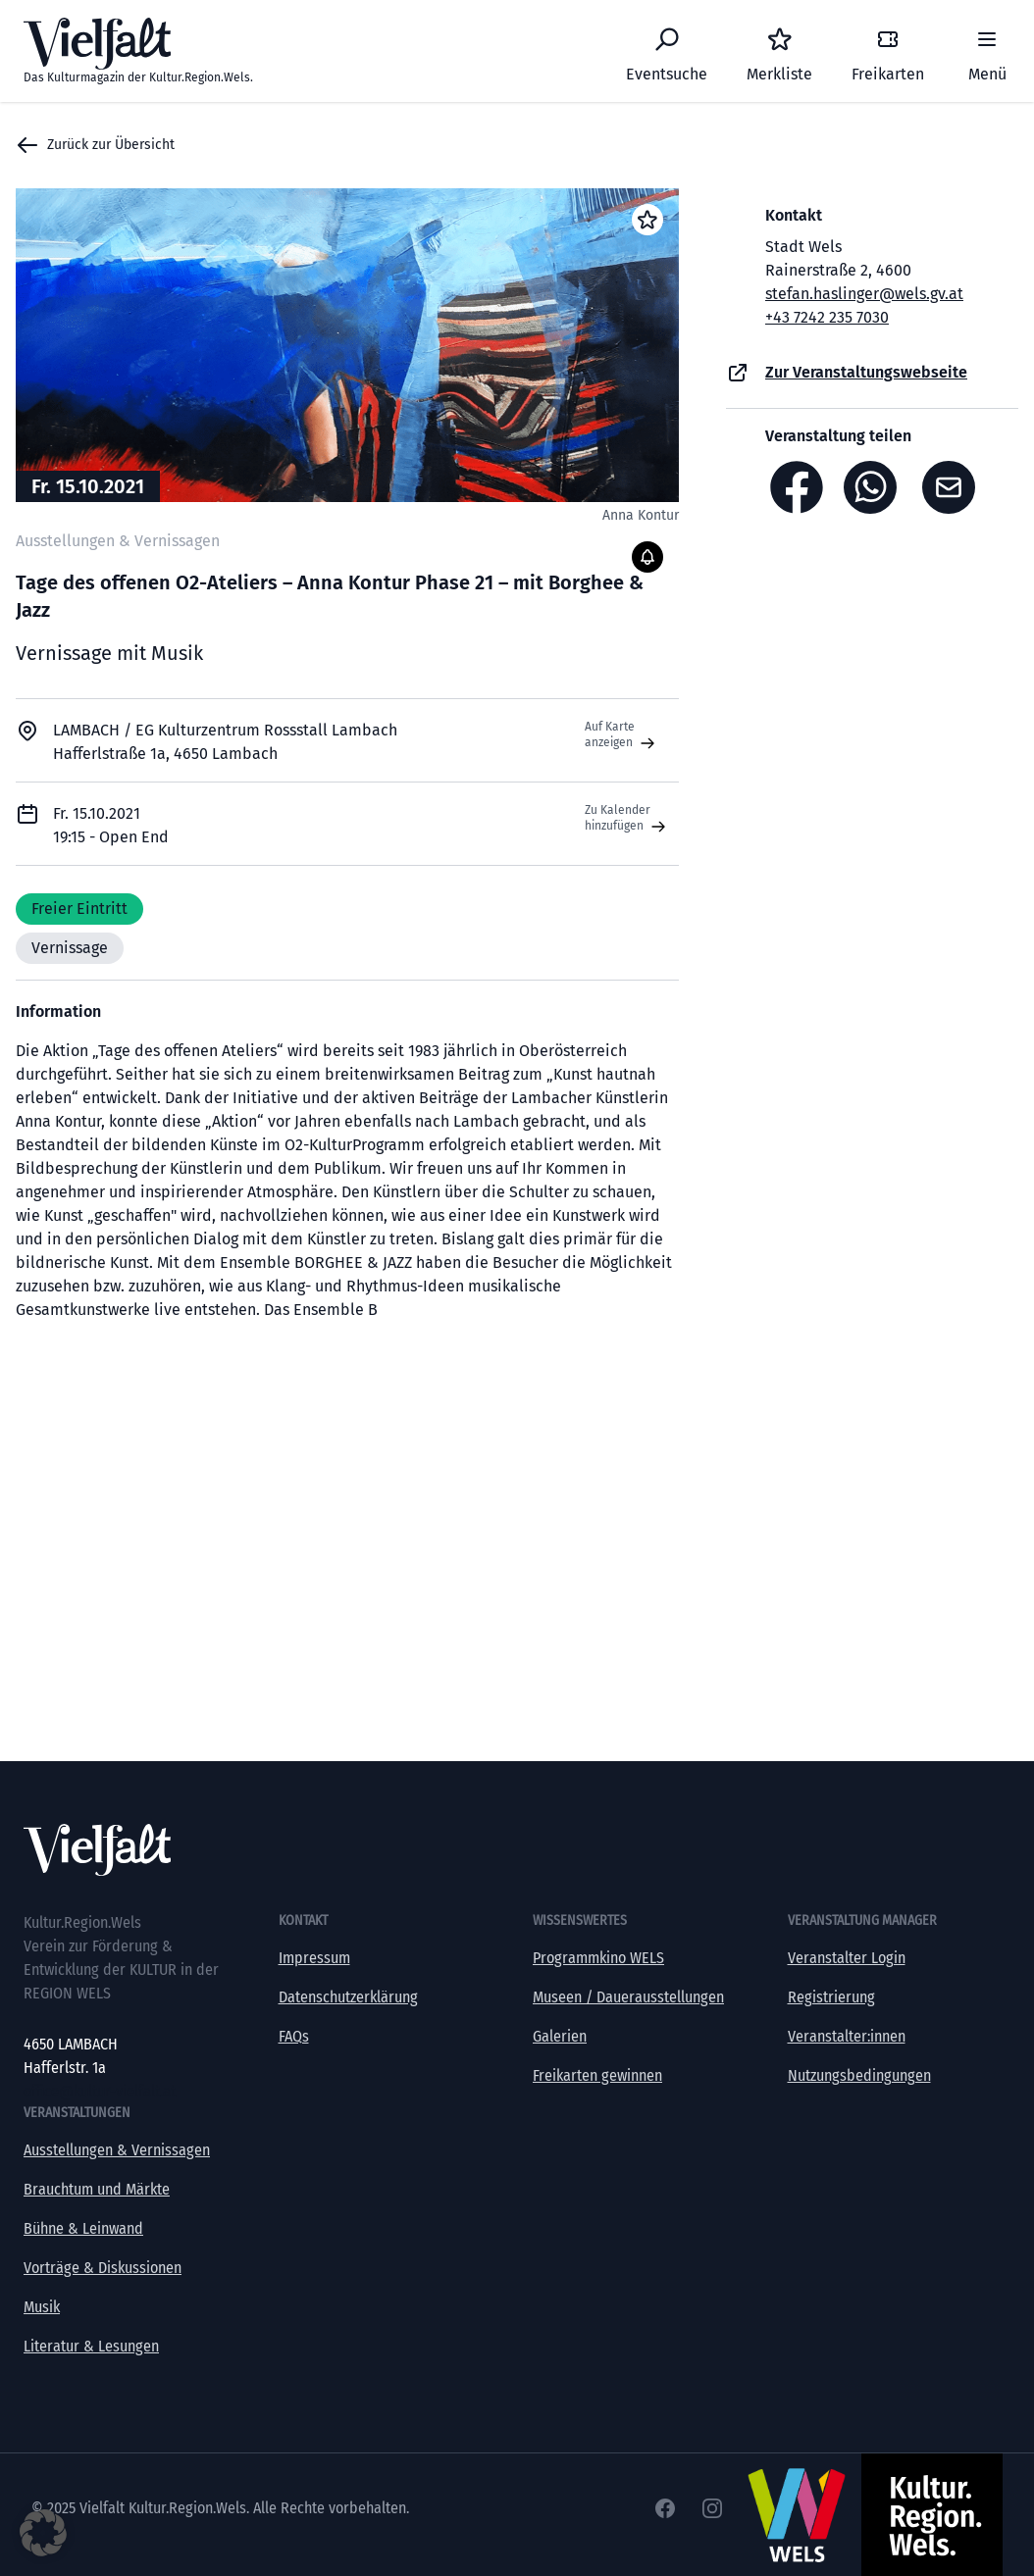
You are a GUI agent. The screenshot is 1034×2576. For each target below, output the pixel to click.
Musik (42, 2307)
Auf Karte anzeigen (622, 735)
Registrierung (831, 1997)
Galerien (560, 2036)
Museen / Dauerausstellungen (628, 1997)
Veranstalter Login (846, 1957)
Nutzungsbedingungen (859, 2075)
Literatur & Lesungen (91, 2346)
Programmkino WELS (598, 1957)
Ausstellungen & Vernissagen (117, 2150)
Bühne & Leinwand (83, 2228)
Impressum (314, 1957)
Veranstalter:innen (846, 2036)
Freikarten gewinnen (597, 2075)
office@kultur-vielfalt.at (100, 2091)
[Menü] (986, 51)
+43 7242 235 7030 (827, 317)
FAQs (294, 2036)
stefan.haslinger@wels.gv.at (864, 293)
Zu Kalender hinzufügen (627, 818)
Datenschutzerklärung (348, 1997)
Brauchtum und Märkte (97, 2189)
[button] (43, 2533)
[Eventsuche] (666, 51)
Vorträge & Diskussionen (102, 2267)
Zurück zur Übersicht (95, 145)
